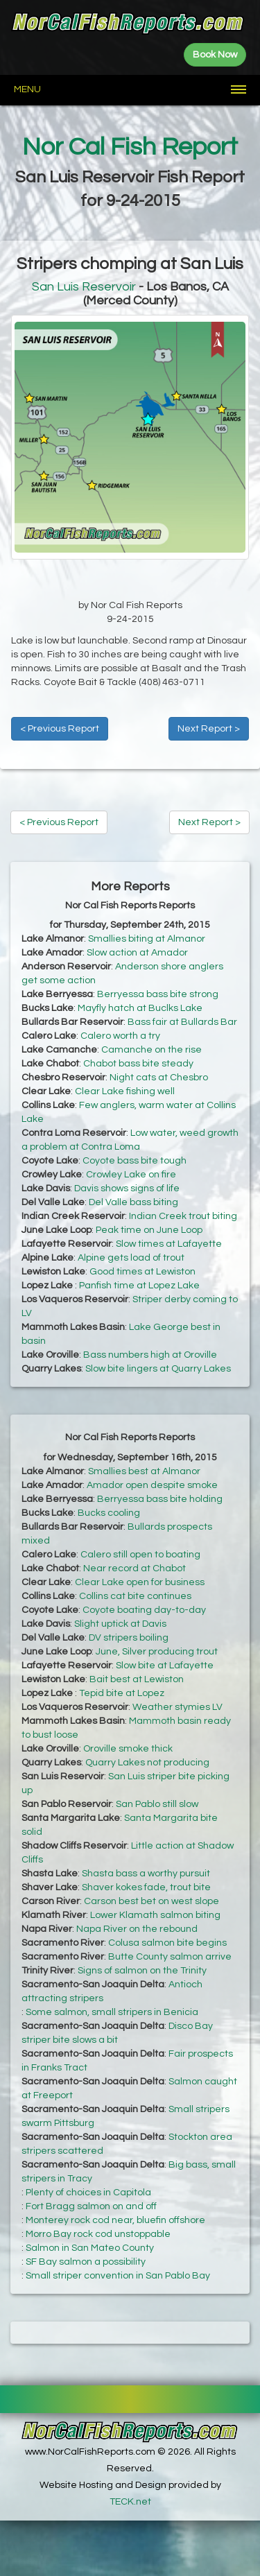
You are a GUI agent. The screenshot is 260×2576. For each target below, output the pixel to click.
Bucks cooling (109, 1513)
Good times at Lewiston (142, 1272)
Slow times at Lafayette (169, 1244)
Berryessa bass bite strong (157, 994)
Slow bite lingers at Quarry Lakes (158, 1369)
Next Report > (208, 729)
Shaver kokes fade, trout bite (146, 1887)
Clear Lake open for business (140, 1582)
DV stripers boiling (128, 1638)
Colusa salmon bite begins (167, 1943)
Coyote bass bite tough (135, 1161)
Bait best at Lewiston (136, 1679)
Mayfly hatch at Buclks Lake (140, 1008)
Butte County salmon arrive (170, 1957)
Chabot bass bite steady (138, 1064)
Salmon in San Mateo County (90, 2248)
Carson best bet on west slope (151, 1901)
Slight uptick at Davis (120, 1624)
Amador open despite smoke (152, 1485)
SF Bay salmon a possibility (86, 2262)
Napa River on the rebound (137, 1929)
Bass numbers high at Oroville (150, 1355)
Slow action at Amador (137, 953)
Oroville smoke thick (128, 1749)
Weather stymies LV (177, 1707)
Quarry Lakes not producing (147, 1762)
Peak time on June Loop (149, 1230)
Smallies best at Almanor (144, 1471)
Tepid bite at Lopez (121, 1693)
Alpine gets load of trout (131, 1258)
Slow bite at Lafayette (165, 1665)
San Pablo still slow (157, 1804)
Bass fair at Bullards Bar (182, 1022)
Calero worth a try (120, 1036)
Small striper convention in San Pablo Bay (118, 2276)
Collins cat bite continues (135, 1596)
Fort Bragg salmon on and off (91, 2206)
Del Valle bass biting (133, 1202)
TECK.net (130, 2502)
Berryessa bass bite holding (160, 1499)
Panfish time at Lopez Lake (139, 1285)
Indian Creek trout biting (183, 1216)
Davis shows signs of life (127, 1188)
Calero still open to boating (140, 1554)
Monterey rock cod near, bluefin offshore (115, 2220)
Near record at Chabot (134, 1568)
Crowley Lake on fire (131, 1174)
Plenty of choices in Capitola (88, 2192)
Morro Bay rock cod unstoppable (98, 2234)
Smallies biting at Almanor (146, 939)
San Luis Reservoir (84, 286)
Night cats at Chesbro (159, 1077)
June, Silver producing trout (157, 1652)
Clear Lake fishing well (125, 1091)
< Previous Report (59, 729)
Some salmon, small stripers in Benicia (112, 2012)
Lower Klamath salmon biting (155, 1915)
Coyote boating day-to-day (144, 1610)
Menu (27, 89)
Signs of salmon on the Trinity (142, 1971)
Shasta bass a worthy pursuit (146, 1873)
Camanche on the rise (151, 1050)
